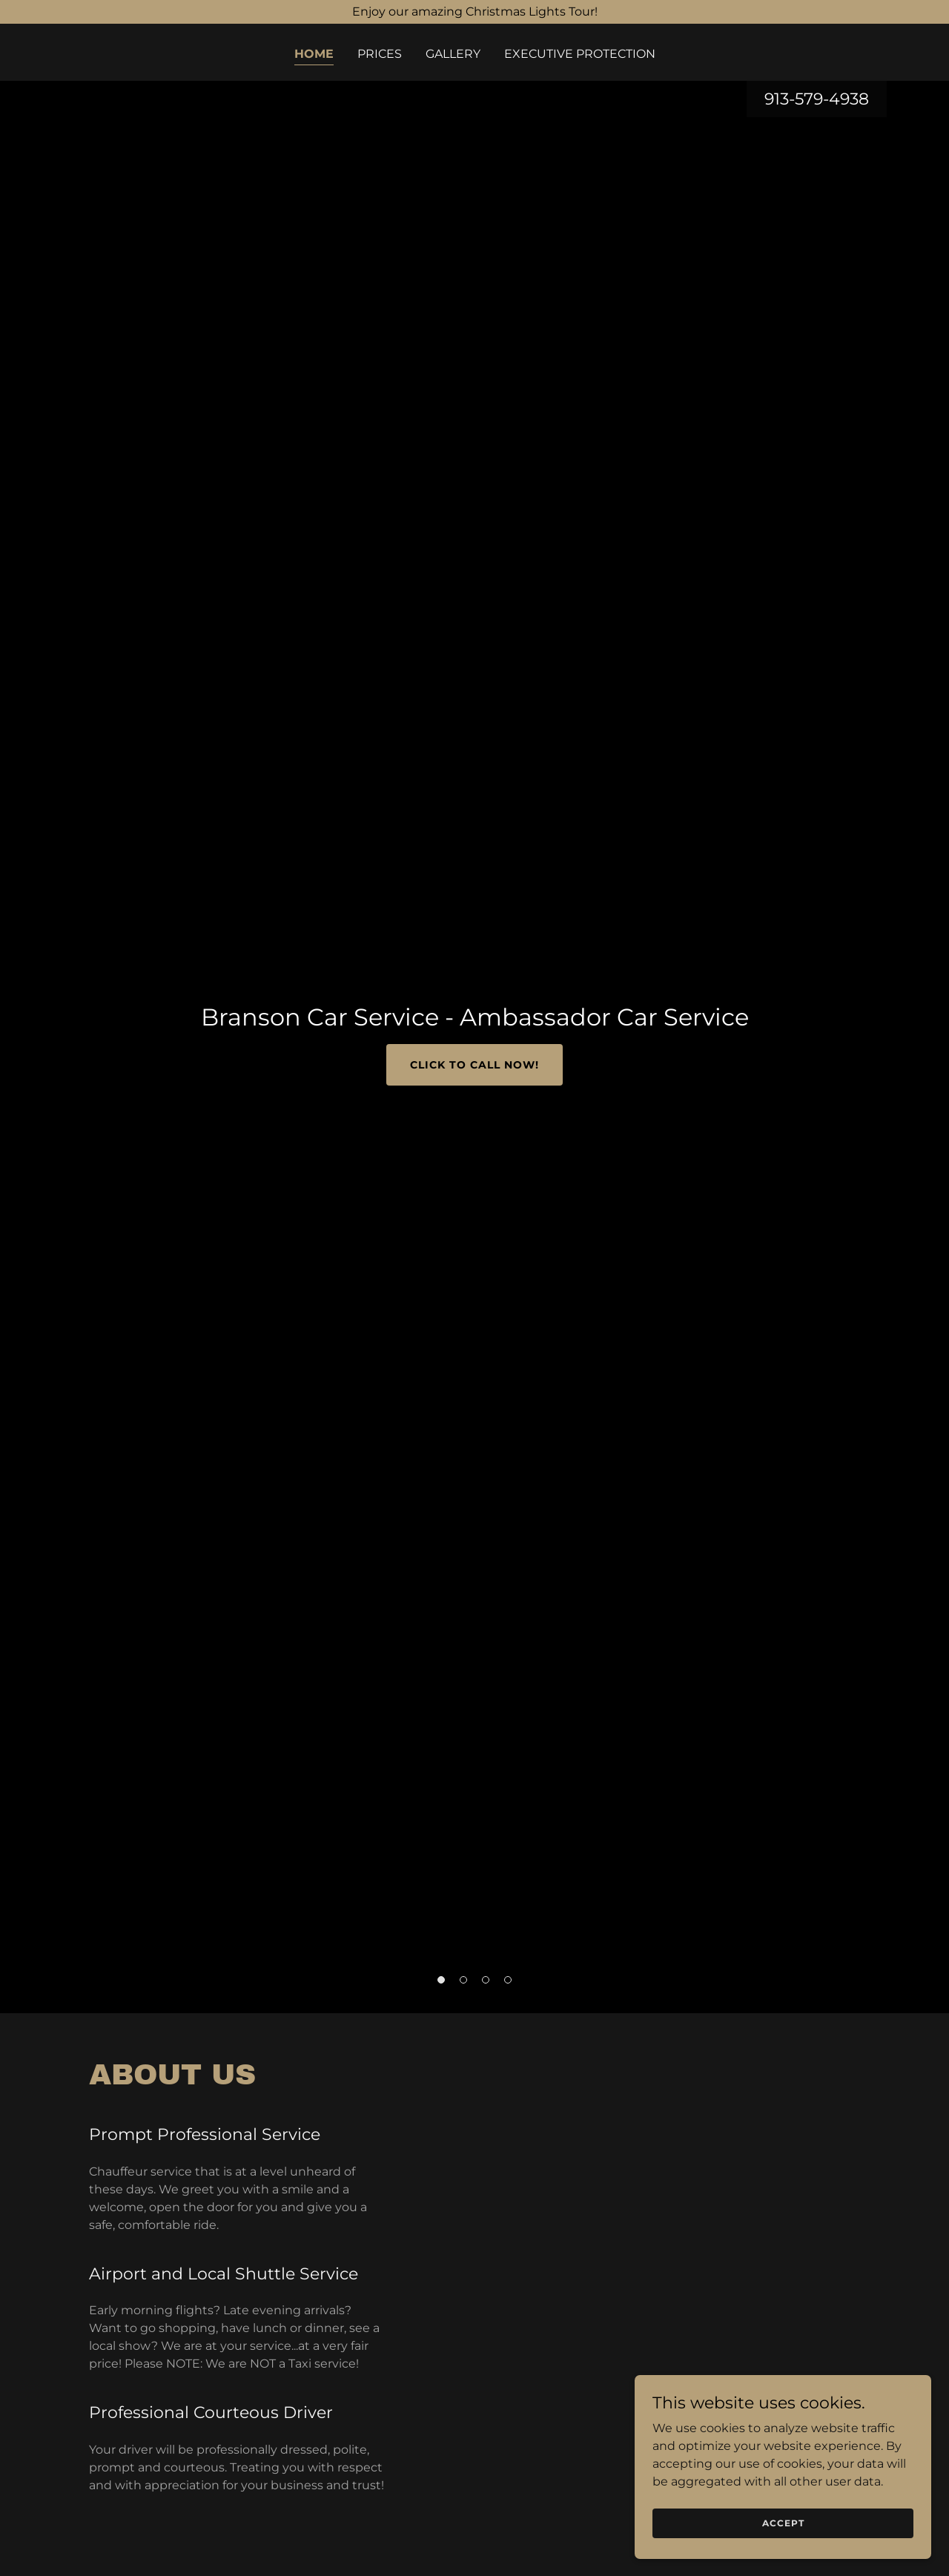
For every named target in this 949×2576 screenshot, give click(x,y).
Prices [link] (379, 54)
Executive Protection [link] (579, 54)
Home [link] (314, 54)
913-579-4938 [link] (816, 99)
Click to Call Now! (474, 1064)
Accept (783, 2523)
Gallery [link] (453, 54)
